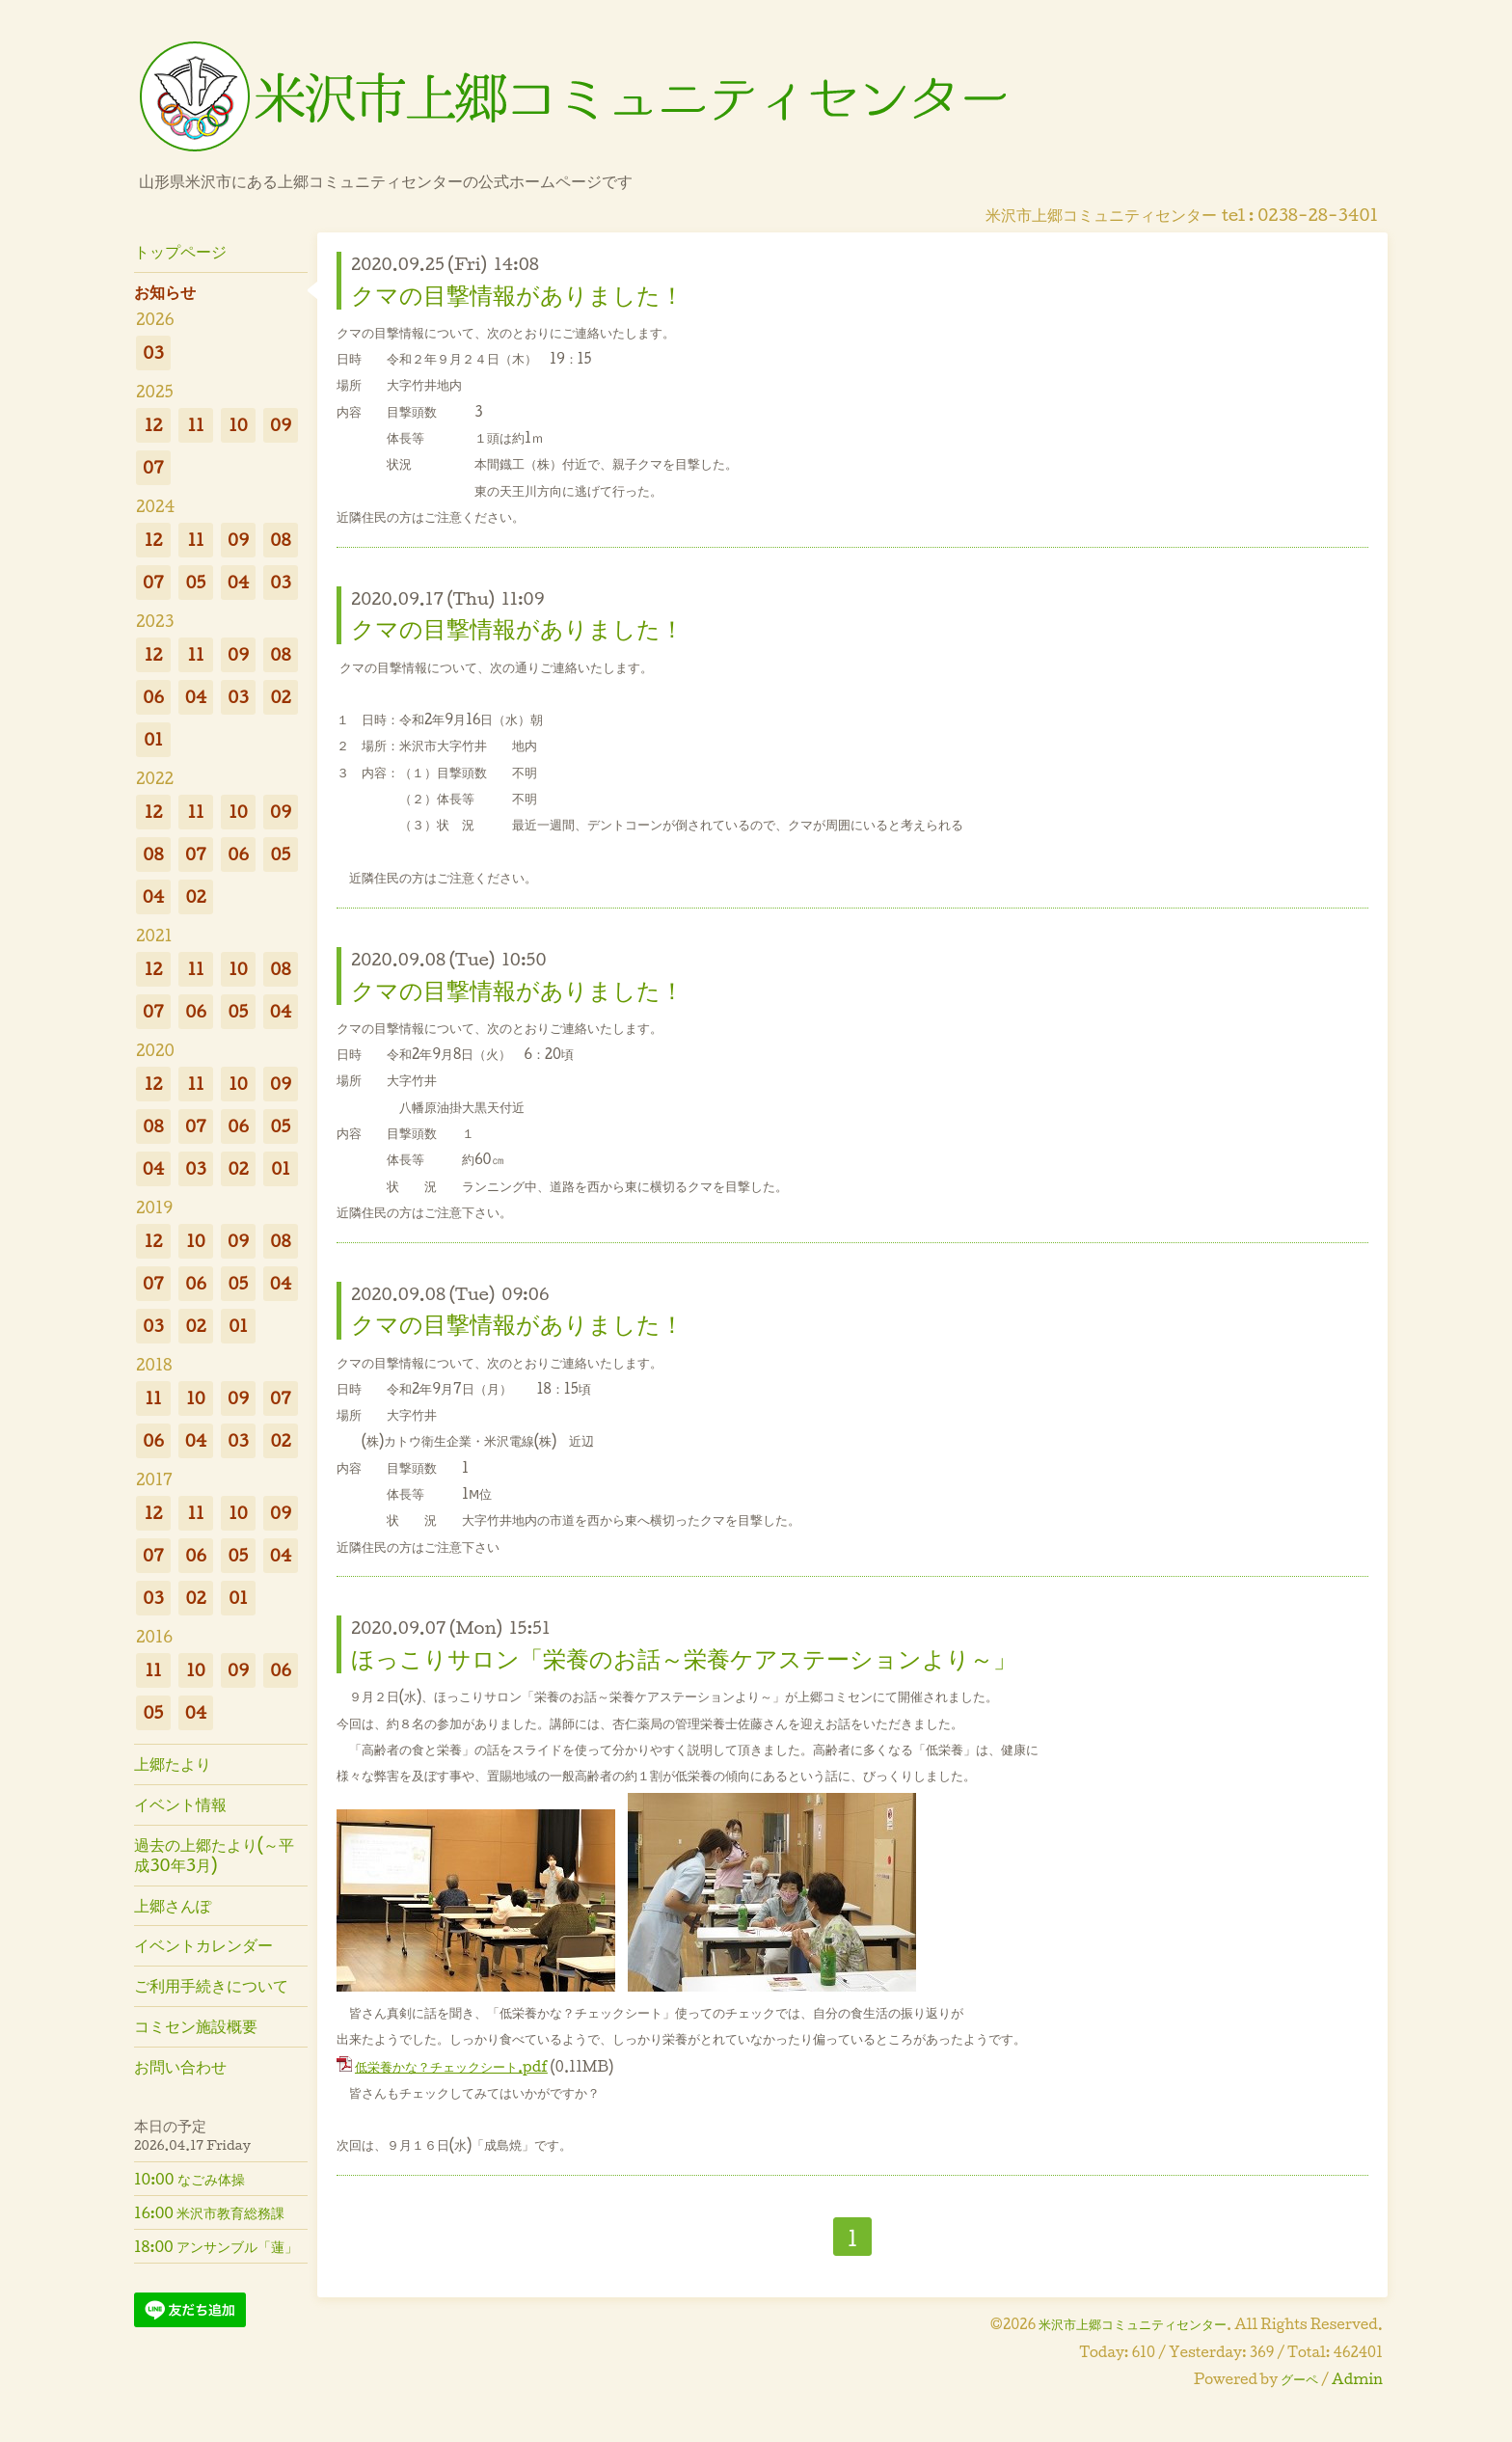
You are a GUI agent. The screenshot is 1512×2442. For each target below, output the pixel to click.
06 (153, 697)
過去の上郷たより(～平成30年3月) (214, 1854)
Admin (1357, 2379)
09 (280, 425)
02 (280, 697)
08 (280, 539)
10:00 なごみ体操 (189, 2178)
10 (238, 425)
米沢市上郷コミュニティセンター (1133, 2324)
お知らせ (165, 292)
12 (154, 425)
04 (239, 582)
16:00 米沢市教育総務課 (209, 2212)
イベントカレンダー (203, 1945)
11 (195, 425)
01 (153, 739)
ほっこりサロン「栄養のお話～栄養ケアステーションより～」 (683, 1657)
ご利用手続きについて (211, 1985)
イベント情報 (180, 1804)
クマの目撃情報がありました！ (517, 294)
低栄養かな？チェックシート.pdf (451, 2066)
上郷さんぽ (172, 1905)
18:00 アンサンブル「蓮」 (216, 2246)
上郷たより (172, 1763)
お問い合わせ (180, 2066)
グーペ (1299, 2379)
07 (153, 467)
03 (153, 352)
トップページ (180, 251)
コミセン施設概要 (195, 2026)
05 (196, 582)
